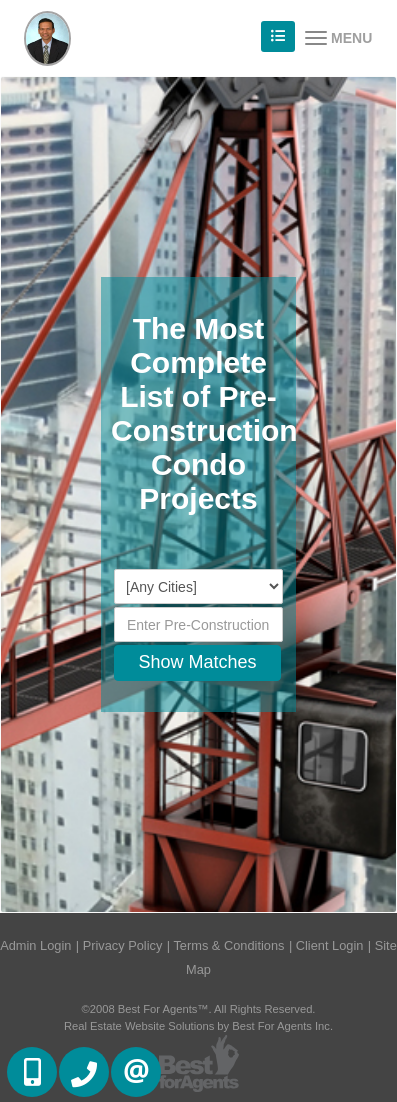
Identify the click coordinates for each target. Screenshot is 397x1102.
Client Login (330, 945)
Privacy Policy (123, 945)
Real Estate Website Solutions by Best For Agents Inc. (198, 1026)
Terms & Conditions (228, 945)
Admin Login (35, 945)
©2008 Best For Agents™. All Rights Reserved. (199, 1009)
